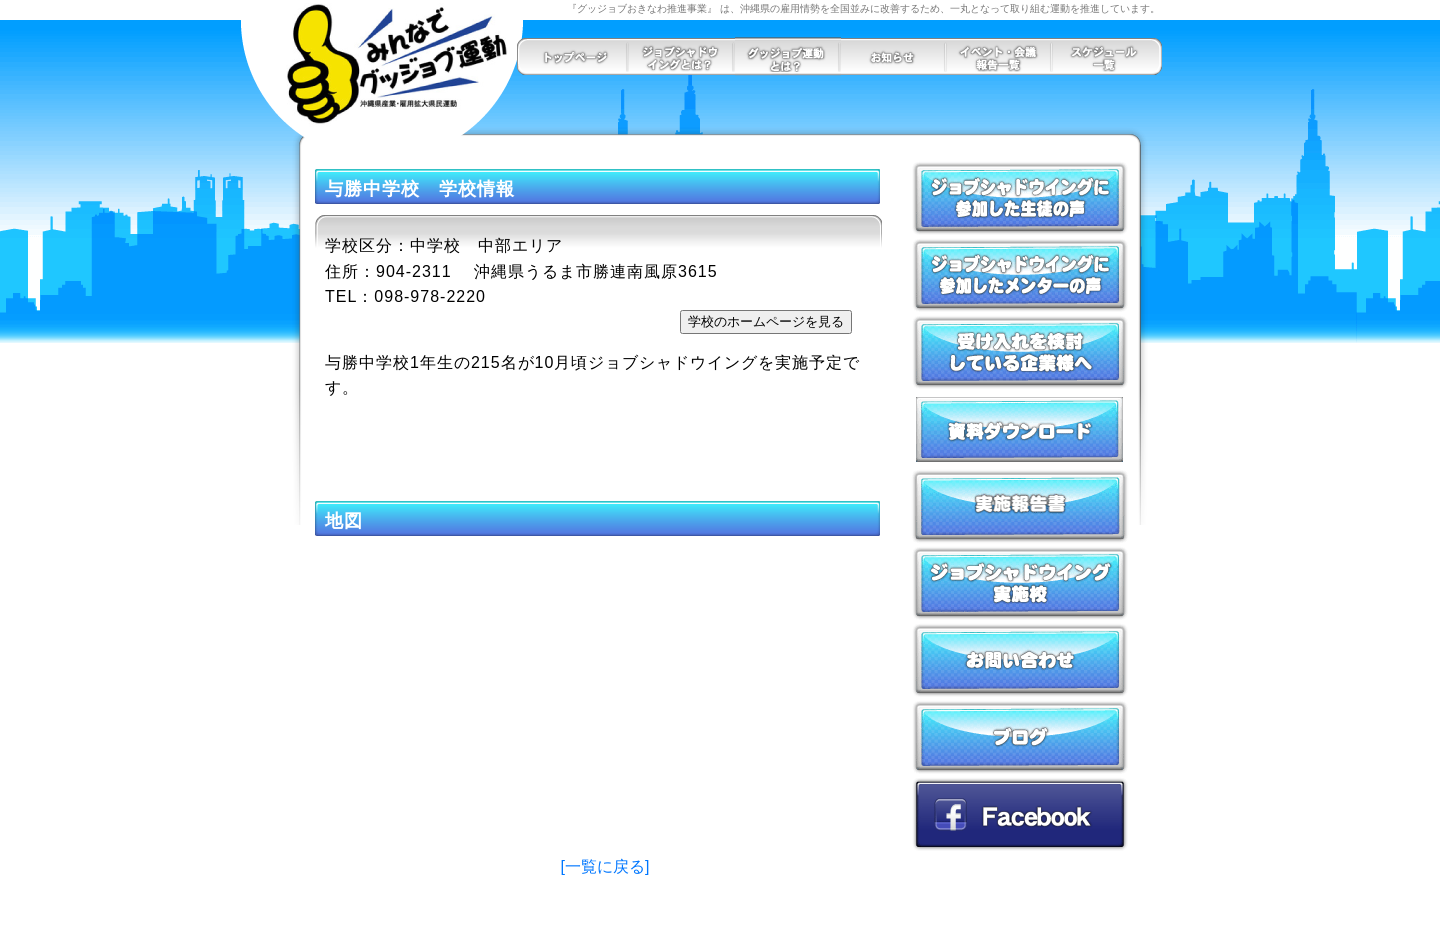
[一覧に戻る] (605, 866)
